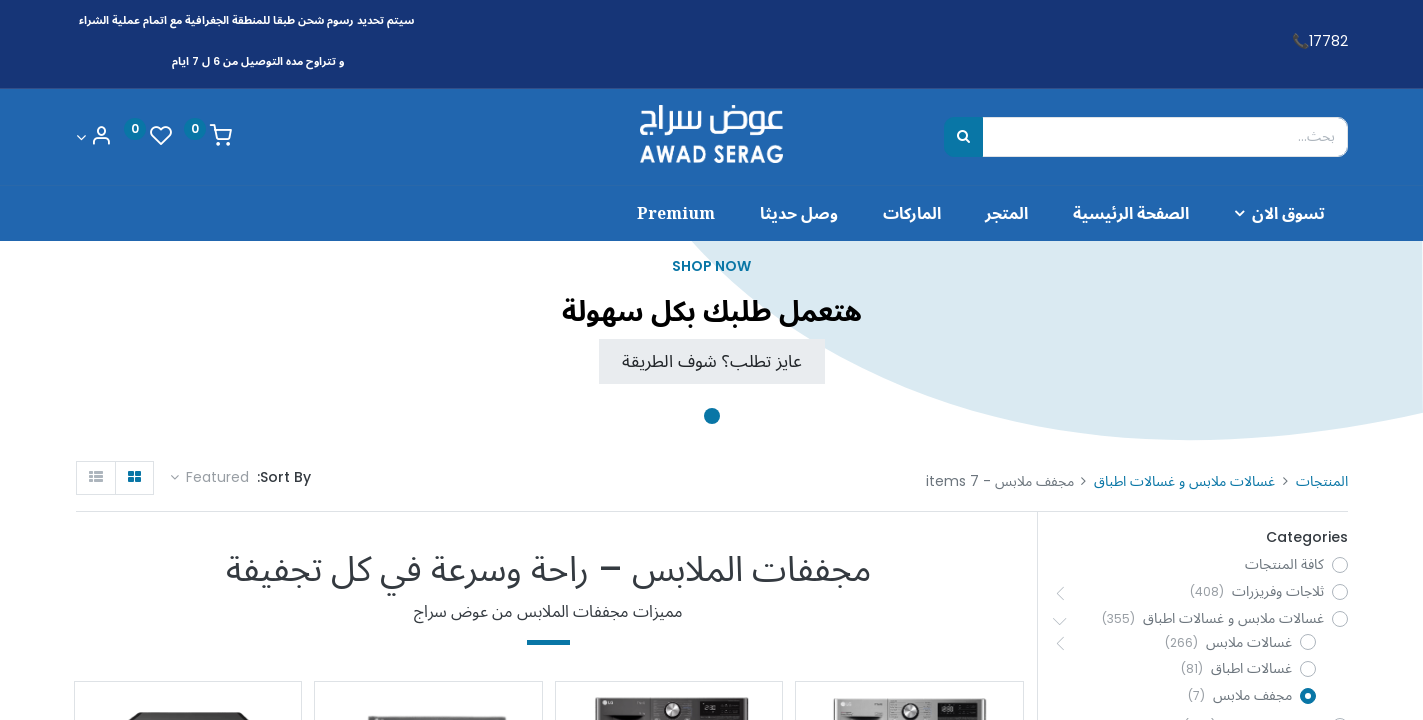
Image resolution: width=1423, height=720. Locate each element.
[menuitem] (1131, 213)
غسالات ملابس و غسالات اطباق (1184, 481)
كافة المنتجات (1284, 564)
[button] (210, 478)
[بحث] (963, 137)
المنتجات (1322, 481)
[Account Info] (94, 137)
